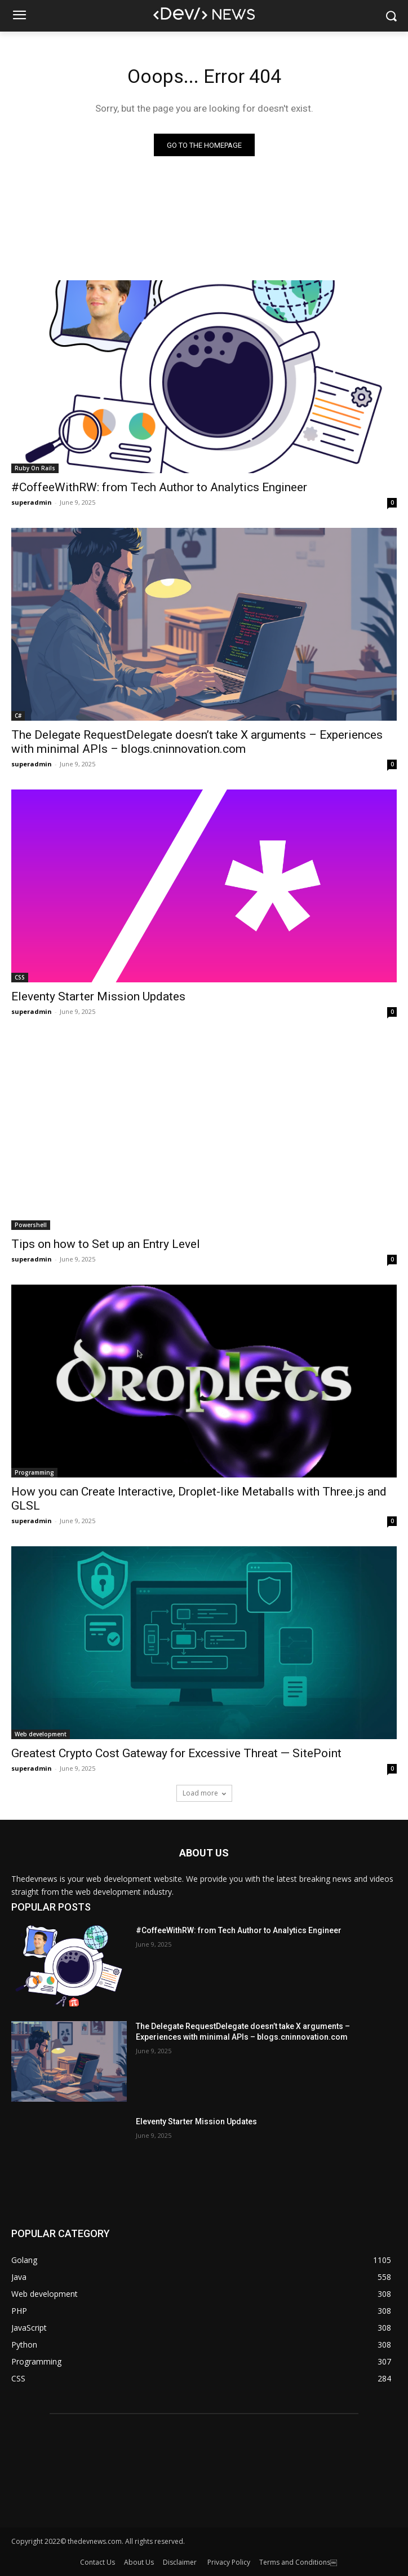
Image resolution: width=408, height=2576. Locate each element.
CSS (20, 977)
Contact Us (97, 2562)
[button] (391, 16)
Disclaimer (180, 2562)
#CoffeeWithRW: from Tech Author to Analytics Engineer (159, 487)
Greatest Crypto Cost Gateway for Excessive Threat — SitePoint (176, 1753)
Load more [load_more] (204, 1793)
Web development (40, 1734)
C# (18, 716)
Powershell (31, 1225)
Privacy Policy (228, 2562)
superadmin (31, 502)
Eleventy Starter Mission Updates (98, 996)
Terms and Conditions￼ (298, 2562)
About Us (139, 2562)
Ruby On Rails (35, 468)
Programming (34, 1472)
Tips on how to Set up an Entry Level (105, 1244)
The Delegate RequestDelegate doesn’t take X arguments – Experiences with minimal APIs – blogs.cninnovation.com (197, 742)
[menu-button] (19, 16)
